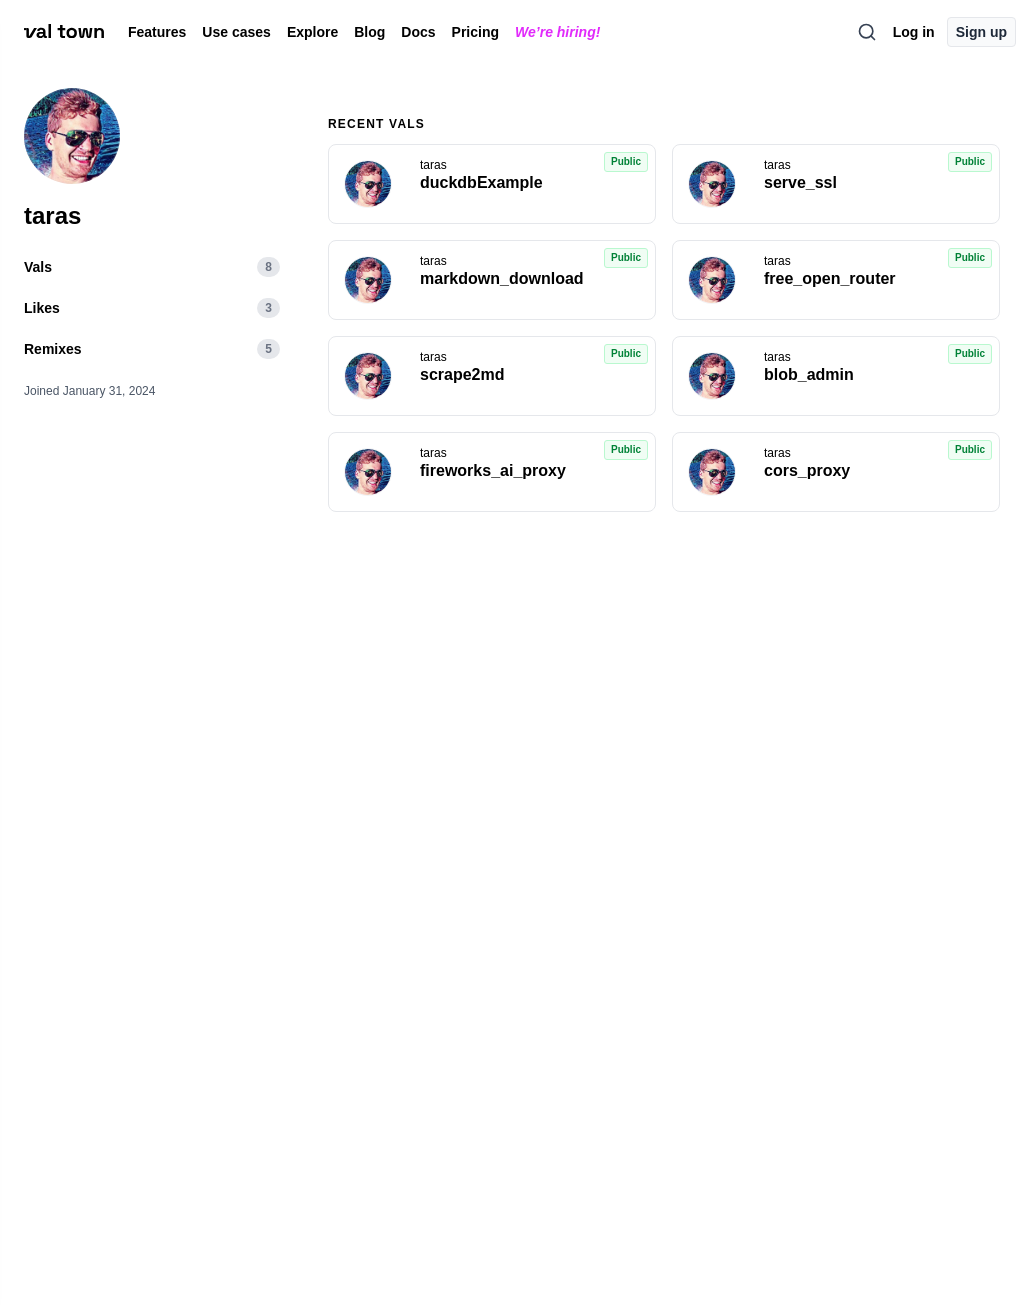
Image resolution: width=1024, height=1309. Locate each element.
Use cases (236, 32)
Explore (312, 32)
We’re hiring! (557, 32)
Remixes (152, 348)
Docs (418, 32)
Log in (914, 32)
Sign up (981, 32)
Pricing (475, 32)
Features (157, 32)
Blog (369, 32)
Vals (152, 266)
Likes (152, 307)
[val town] (64, 32)
